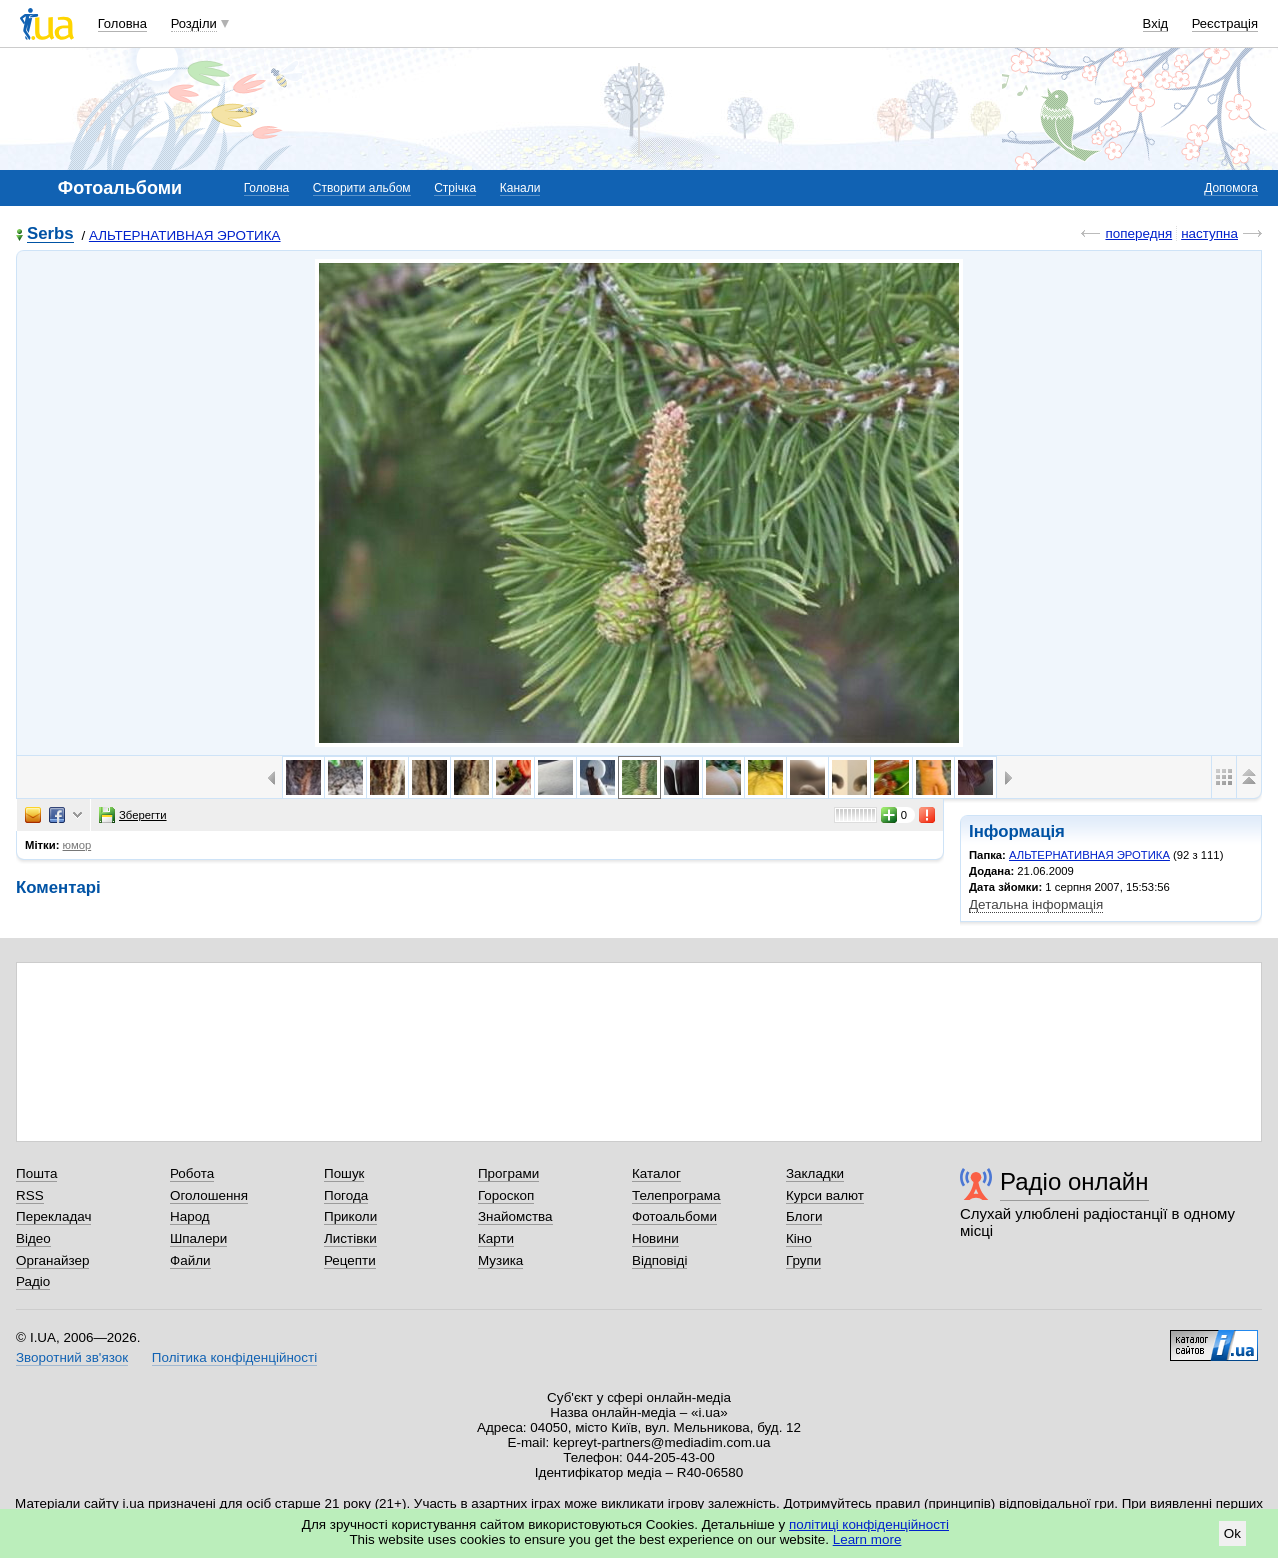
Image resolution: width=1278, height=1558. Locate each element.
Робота (192, 1173)
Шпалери (198, 1238)
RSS (30, 1195)
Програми (508, 1173)
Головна (122, 23)
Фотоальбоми (674, 1216)
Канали (520, 188)
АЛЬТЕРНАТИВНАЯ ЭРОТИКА (185, 235)
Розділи (194, 23)
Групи (803, 1260)
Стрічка (455, 188)
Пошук (344, 1173)
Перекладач (53, 1216)
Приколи (350, 1216)
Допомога (1231, 188)
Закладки (815, 1173)
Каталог (656, 1173)
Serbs (50, 234)
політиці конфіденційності (869, 1524)
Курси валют (825, 1195)
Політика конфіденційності (234, 1357)
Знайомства (515, 1216)
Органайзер (52, 1260)
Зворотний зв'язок (72, 1357)
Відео (33, 1238)
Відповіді (660, 1260)
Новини (655, 1238)
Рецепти (350, 1260)
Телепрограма (676, 1195)
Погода (346, 1195)
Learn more (867, 1539)
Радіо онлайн (1074, 1181)
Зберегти (133, 815)
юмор (77, 845)
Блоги (804, 1216)
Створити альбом (362, 188)
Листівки (350, 1238)
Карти (496, 1238)
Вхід (1156, 23)
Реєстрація (1225, 23)
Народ (190, 1216)
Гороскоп (506, 1195)
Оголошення (209, 1195)
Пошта (36, 1173)
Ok (1232, 1533)
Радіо (33, 1281)
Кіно (799, 1238)
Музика (500, 1260)
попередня (1138, 233)
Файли (190, 1260)
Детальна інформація (1036, 904)
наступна (1209, 233)
